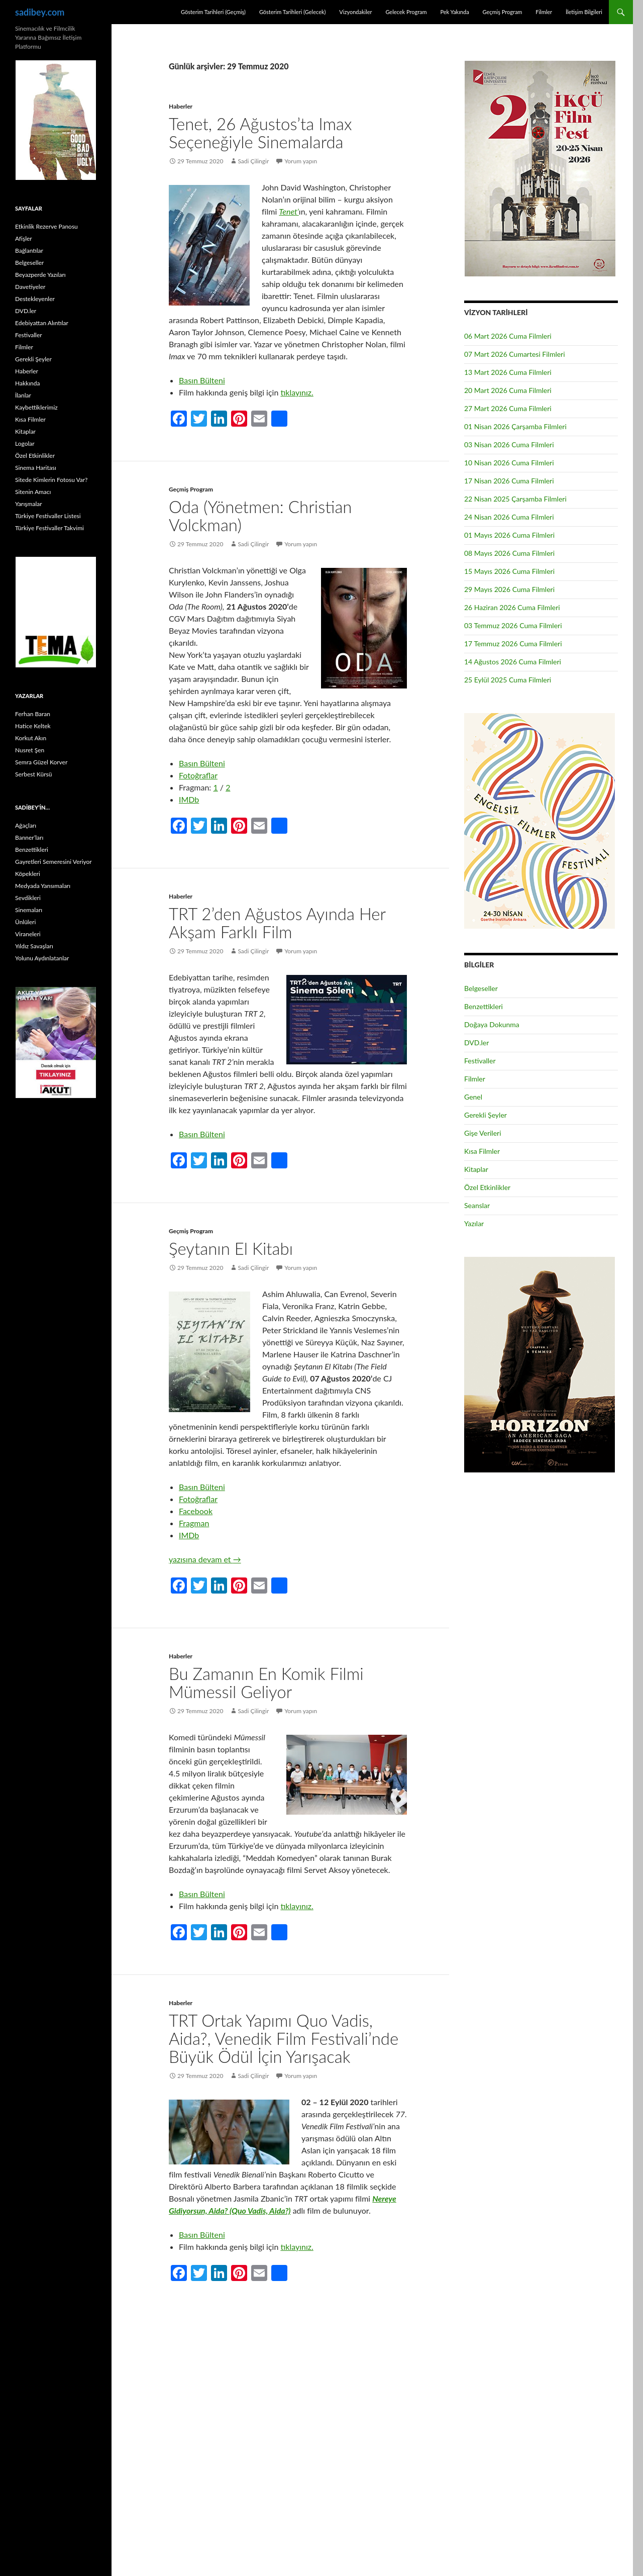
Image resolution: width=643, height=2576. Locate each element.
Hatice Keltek (33, 726)
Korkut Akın (30, 738)
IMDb (189, 799)
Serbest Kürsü (33, 774)
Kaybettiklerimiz (36, 407)
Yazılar (474, 1223)
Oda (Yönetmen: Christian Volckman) (260, 516)
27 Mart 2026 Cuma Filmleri (508, 408)
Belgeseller (481, 988)
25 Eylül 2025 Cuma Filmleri (507, 679)
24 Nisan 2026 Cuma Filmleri (509, 517)
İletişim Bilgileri (584, 12)
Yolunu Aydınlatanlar (42, 958)
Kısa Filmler (482, 1151)
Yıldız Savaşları (34, 946)
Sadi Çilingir (253, 161)
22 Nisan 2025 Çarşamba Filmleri (515, 498)
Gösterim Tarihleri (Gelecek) (292, 12)
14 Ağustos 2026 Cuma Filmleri (512, 661)
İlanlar (23, 395)
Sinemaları (28, 910)
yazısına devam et (205, 1559)
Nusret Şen (29, 750)
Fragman (194, 1523)
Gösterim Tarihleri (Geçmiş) (213, 12)
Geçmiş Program (502, 12)
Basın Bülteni (202, 380)
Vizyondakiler (355, 12)
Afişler (23, 238)
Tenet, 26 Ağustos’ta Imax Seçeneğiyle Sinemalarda (260, 133)
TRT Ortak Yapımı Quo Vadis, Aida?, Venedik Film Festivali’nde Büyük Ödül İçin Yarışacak (283, 2038)
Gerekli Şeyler (485, 1115)
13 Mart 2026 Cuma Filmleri (508, 372)
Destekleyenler (35, 299)
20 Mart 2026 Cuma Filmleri (508, 390)
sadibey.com (39, 12)
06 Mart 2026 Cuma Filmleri (508, 336)
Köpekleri (27, 873)
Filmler (543, 12)
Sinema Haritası (35, 467)
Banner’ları (29, 837)
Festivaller (480, 1060)
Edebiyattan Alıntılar (41, 323)
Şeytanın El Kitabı (231, 1248)
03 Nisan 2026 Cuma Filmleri (509, 444)
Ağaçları (25, 825)
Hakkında (27, 383)
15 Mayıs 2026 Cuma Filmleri (509, 571)
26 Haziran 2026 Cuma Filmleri (512, 607)
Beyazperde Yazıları (40, 274)
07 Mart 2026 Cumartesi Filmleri (514, 354)
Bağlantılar (29, 250)
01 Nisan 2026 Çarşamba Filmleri (515, 426)
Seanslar (477, 1205)
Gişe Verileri (482, 1133)
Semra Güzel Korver (41, 762)
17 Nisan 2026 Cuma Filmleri (509, 480)
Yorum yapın (300, 161)
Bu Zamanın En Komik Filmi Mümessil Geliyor (266, 1682)
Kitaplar (476, 1169)
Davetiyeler (30, 286)
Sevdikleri (28, 898)
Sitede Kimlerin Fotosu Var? (51, 479)
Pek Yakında (454, 12)
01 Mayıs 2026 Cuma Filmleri (509, 535)
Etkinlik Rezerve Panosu (46, 226)
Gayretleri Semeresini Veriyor (53, 861)
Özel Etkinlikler (487, 1187)
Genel (473, 1097)
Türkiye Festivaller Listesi (48, 516)
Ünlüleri (25, 922)
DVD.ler (476, 1042)
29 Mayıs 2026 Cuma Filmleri (509, 589)
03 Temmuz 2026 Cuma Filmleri (513, 625)
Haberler (180, 106)
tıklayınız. (296, 392)
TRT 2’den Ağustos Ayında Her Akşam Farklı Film (277, 923)
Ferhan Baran (32, 714)
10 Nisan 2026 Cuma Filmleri (509, 462)
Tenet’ (288, 211)
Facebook (195, 1511)
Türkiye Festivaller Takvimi (49, 528)
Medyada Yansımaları (42, 885)
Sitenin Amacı (33, 492)
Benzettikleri (483, 1006)
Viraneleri (28, 934)
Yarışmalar (28, 504)
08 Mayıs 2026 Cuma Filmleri (509, 553)
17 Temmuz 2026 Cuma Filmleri (513, 643)
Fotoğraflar (198, 775)
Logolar (25, 443)
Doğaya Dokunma (491, 1024)
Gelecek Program (405, 12)
